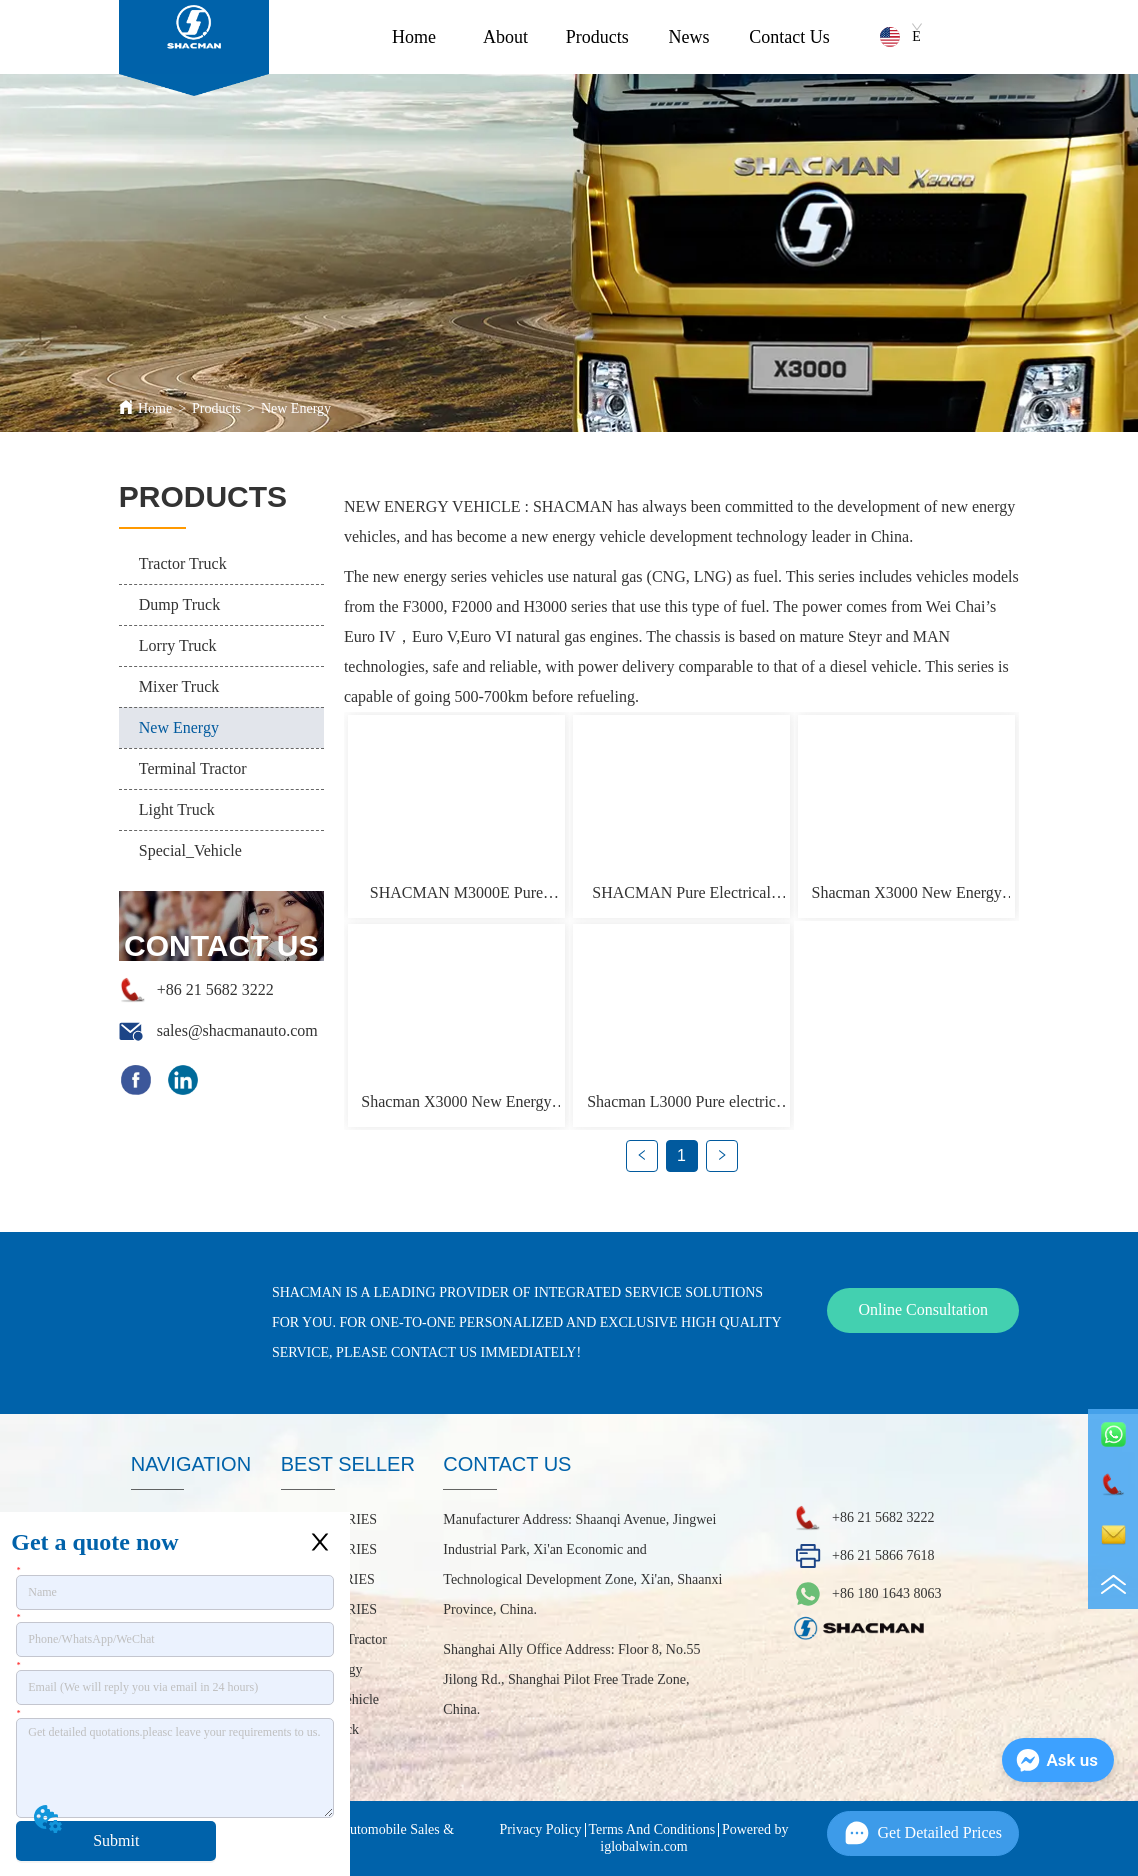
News (689, 37)
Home (414, 37)
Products (597, 37)
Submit (116, 1840)
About (505, 37)
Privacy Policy (541, 1829)
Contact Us (789, 37)
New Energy (296, 408)
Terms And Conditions (652, 1829)
